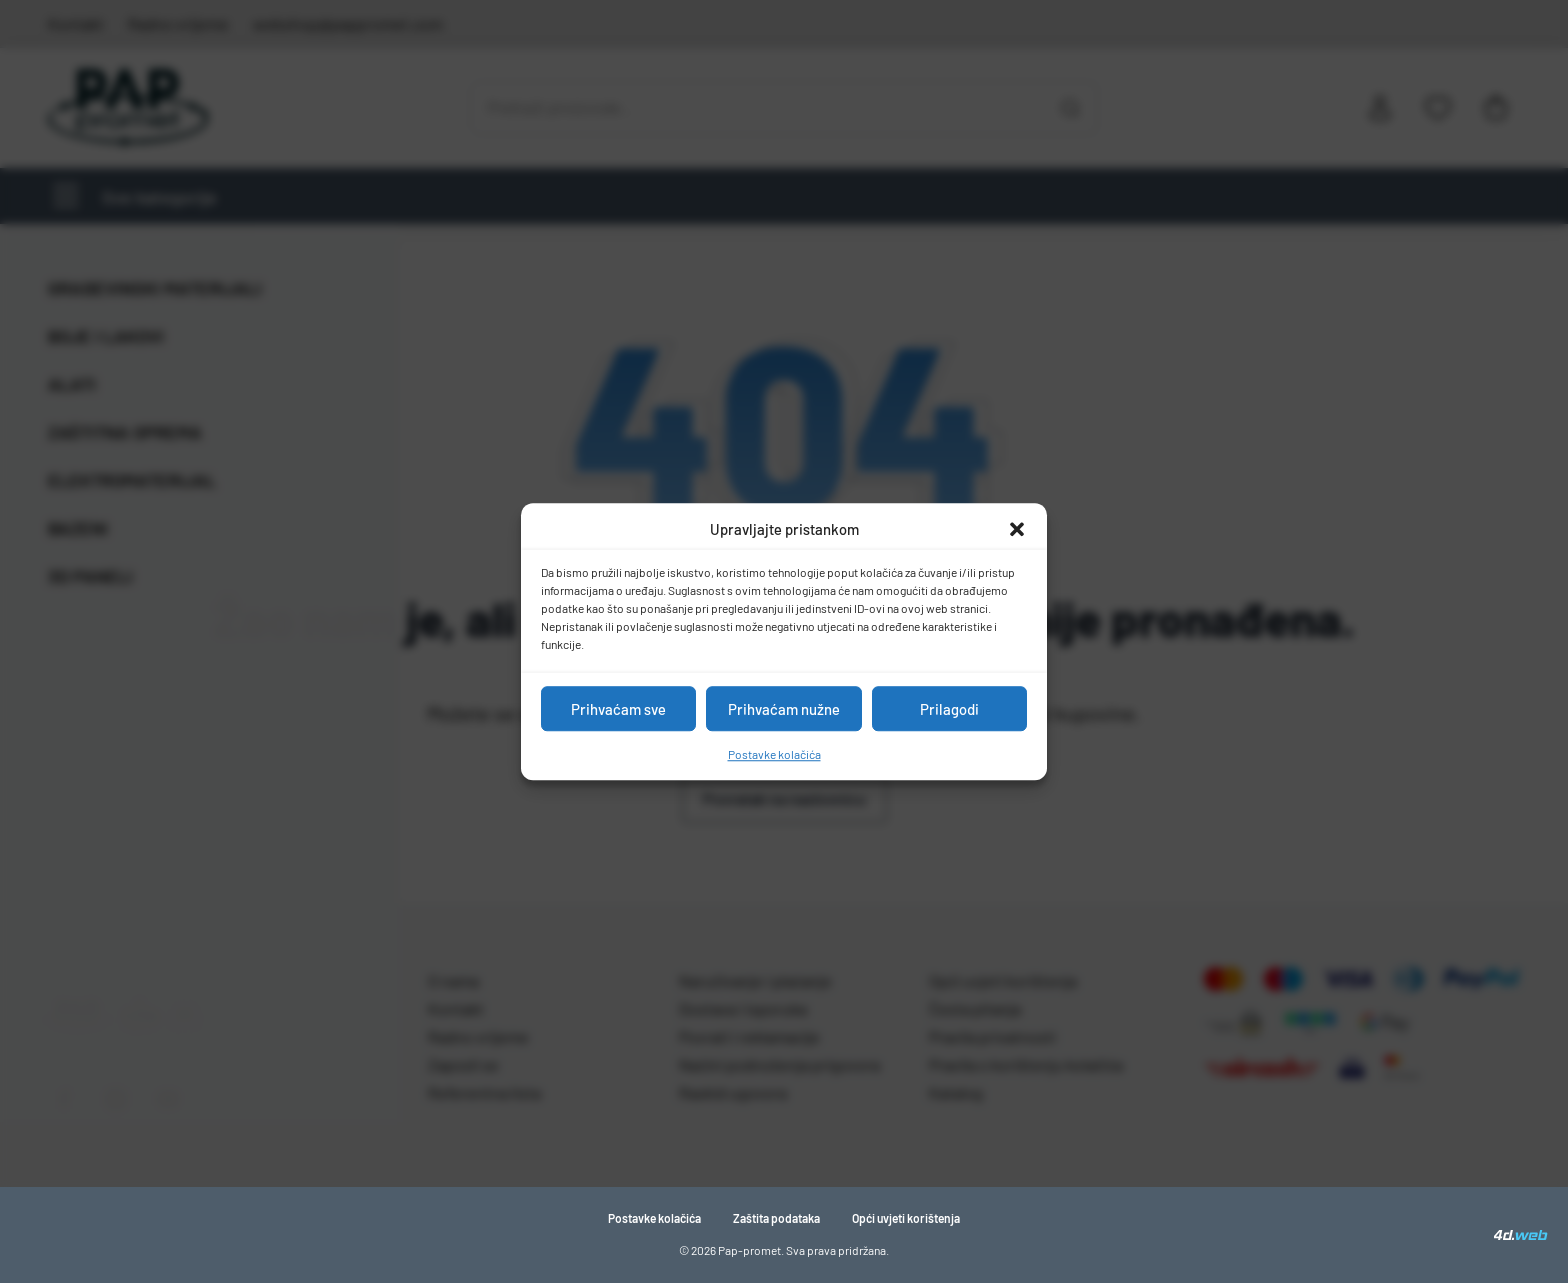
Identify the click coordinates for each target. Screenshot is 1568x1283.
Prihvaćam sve (618, 709)
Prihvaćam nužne (784, 709)
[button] (1017, 529)
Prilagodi (949, 709)
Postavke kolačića (774, 754)
